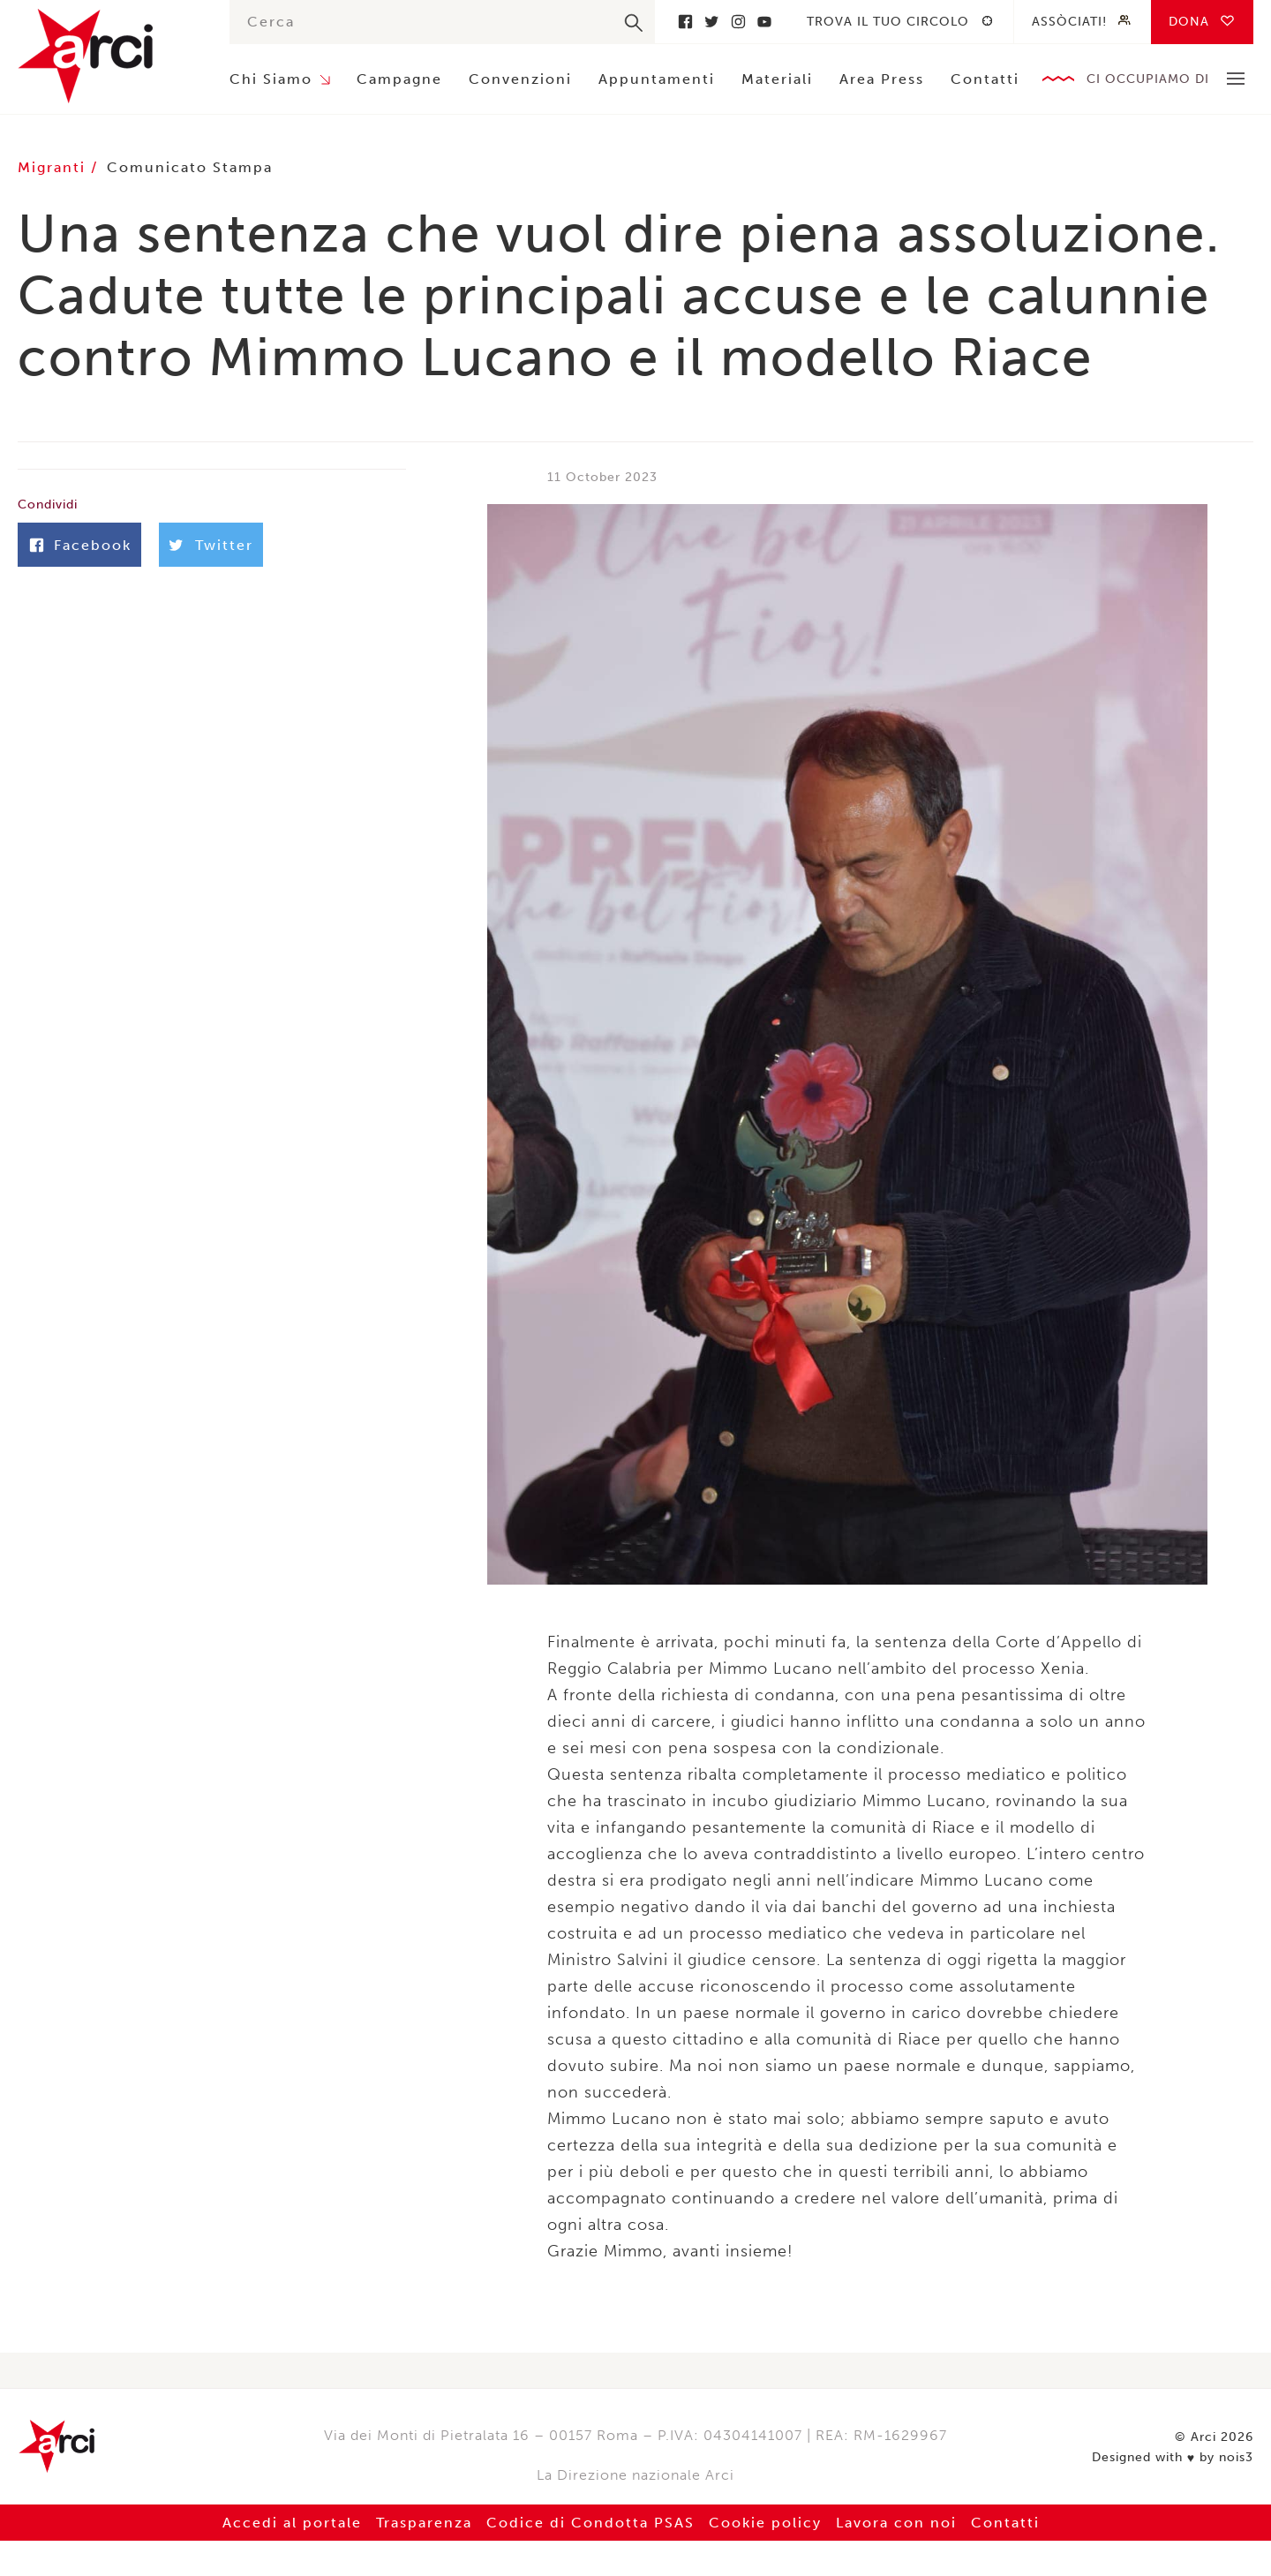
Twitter (711, 21)
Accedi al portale (292, 2522)
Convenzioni (520, 79)
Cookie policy (765, 2522)
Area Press (881, 79)
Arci (106, 56)
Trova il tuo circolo (888, 21)
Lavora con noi (896, 2522)
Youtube (764, 21)
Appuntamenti (656, 79)
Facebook (685, 21)
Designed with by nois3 (1172, 2458)
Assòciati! (1069, 21)
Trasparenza (424, 2522)
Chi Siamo (270, 79)
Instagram (738, 21)
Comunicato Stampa (190, 167)
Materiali (777, 79)
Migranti (54, 167)
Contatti (985, 79)
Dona (1189, 21)
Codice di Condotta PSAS (590, 2522)
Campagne (399, 79)
